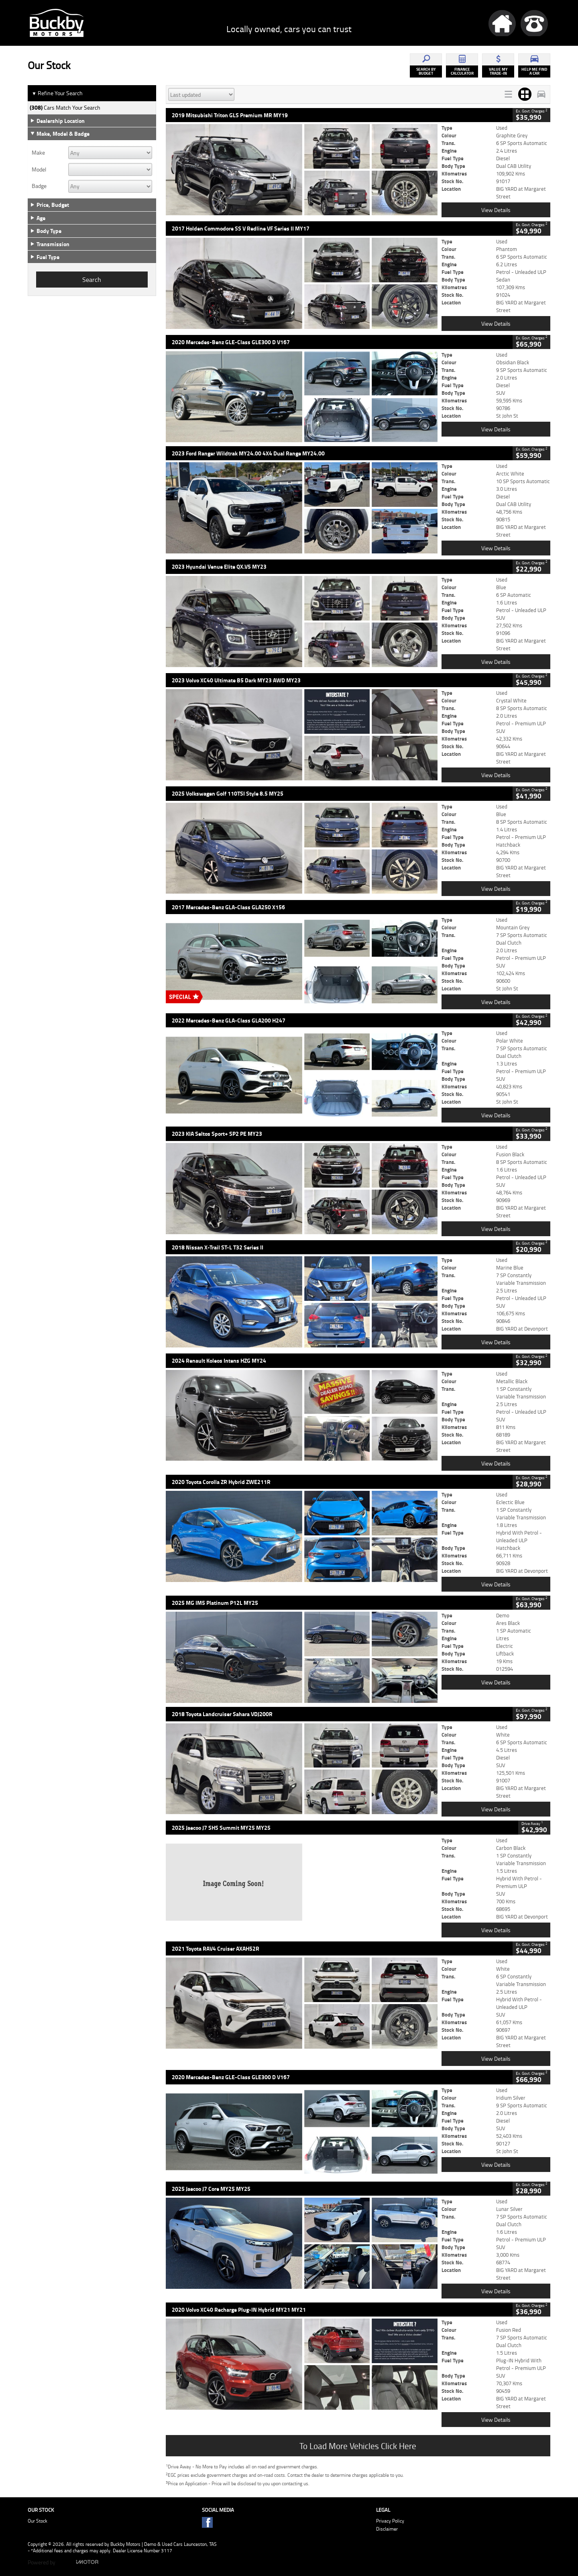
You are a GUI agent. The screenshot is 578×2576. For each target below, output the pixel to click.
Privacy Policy (390, 2521)
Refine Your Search (57, 93)
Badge (39, 186)
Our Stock (37, 2521)
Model (39, 169)
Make (38, 153)
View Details (496, 210)
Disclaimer (387, 2529)
